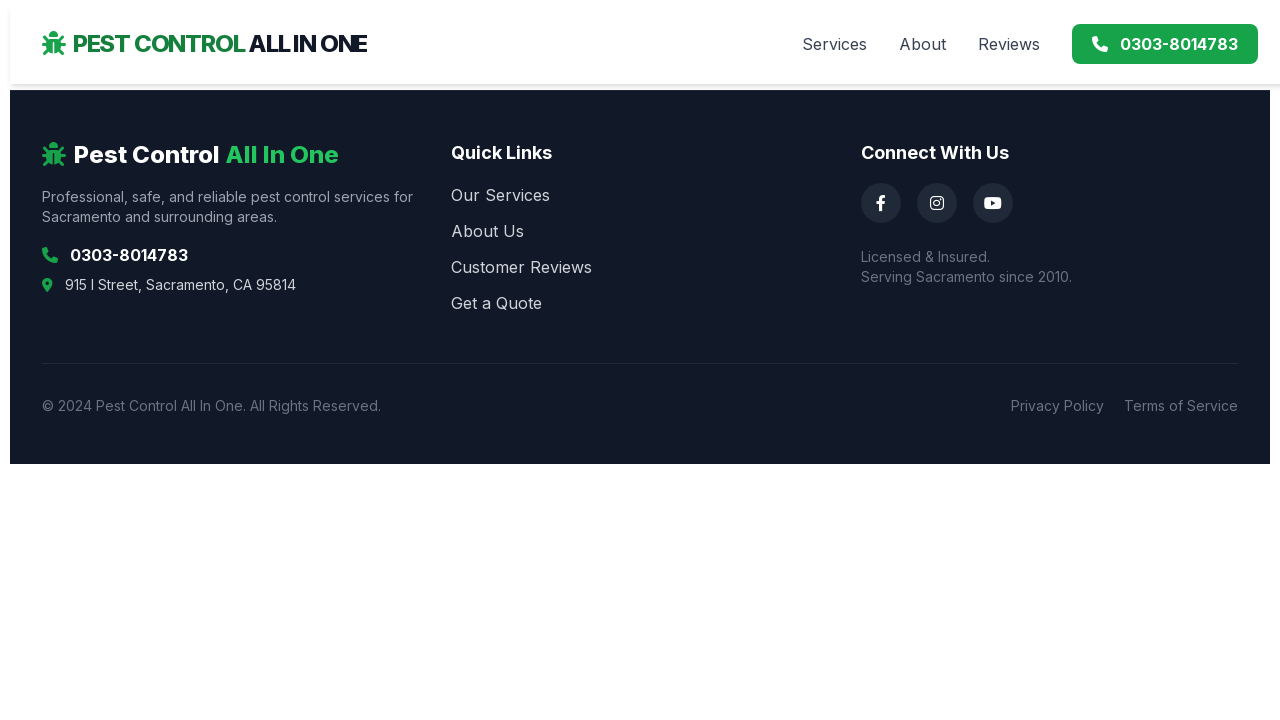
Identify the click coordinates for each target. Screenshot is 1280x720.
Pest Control (204, 43)
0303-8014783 (1165, 44)
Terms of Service (1181, 405)
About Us (487, 231)
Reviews (1009, 44)
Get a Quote (496, 303)
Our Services (500, 195)
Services (834, 44)
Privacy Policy (1057, 405)
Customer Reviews (521, 267)
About (922, 44)
